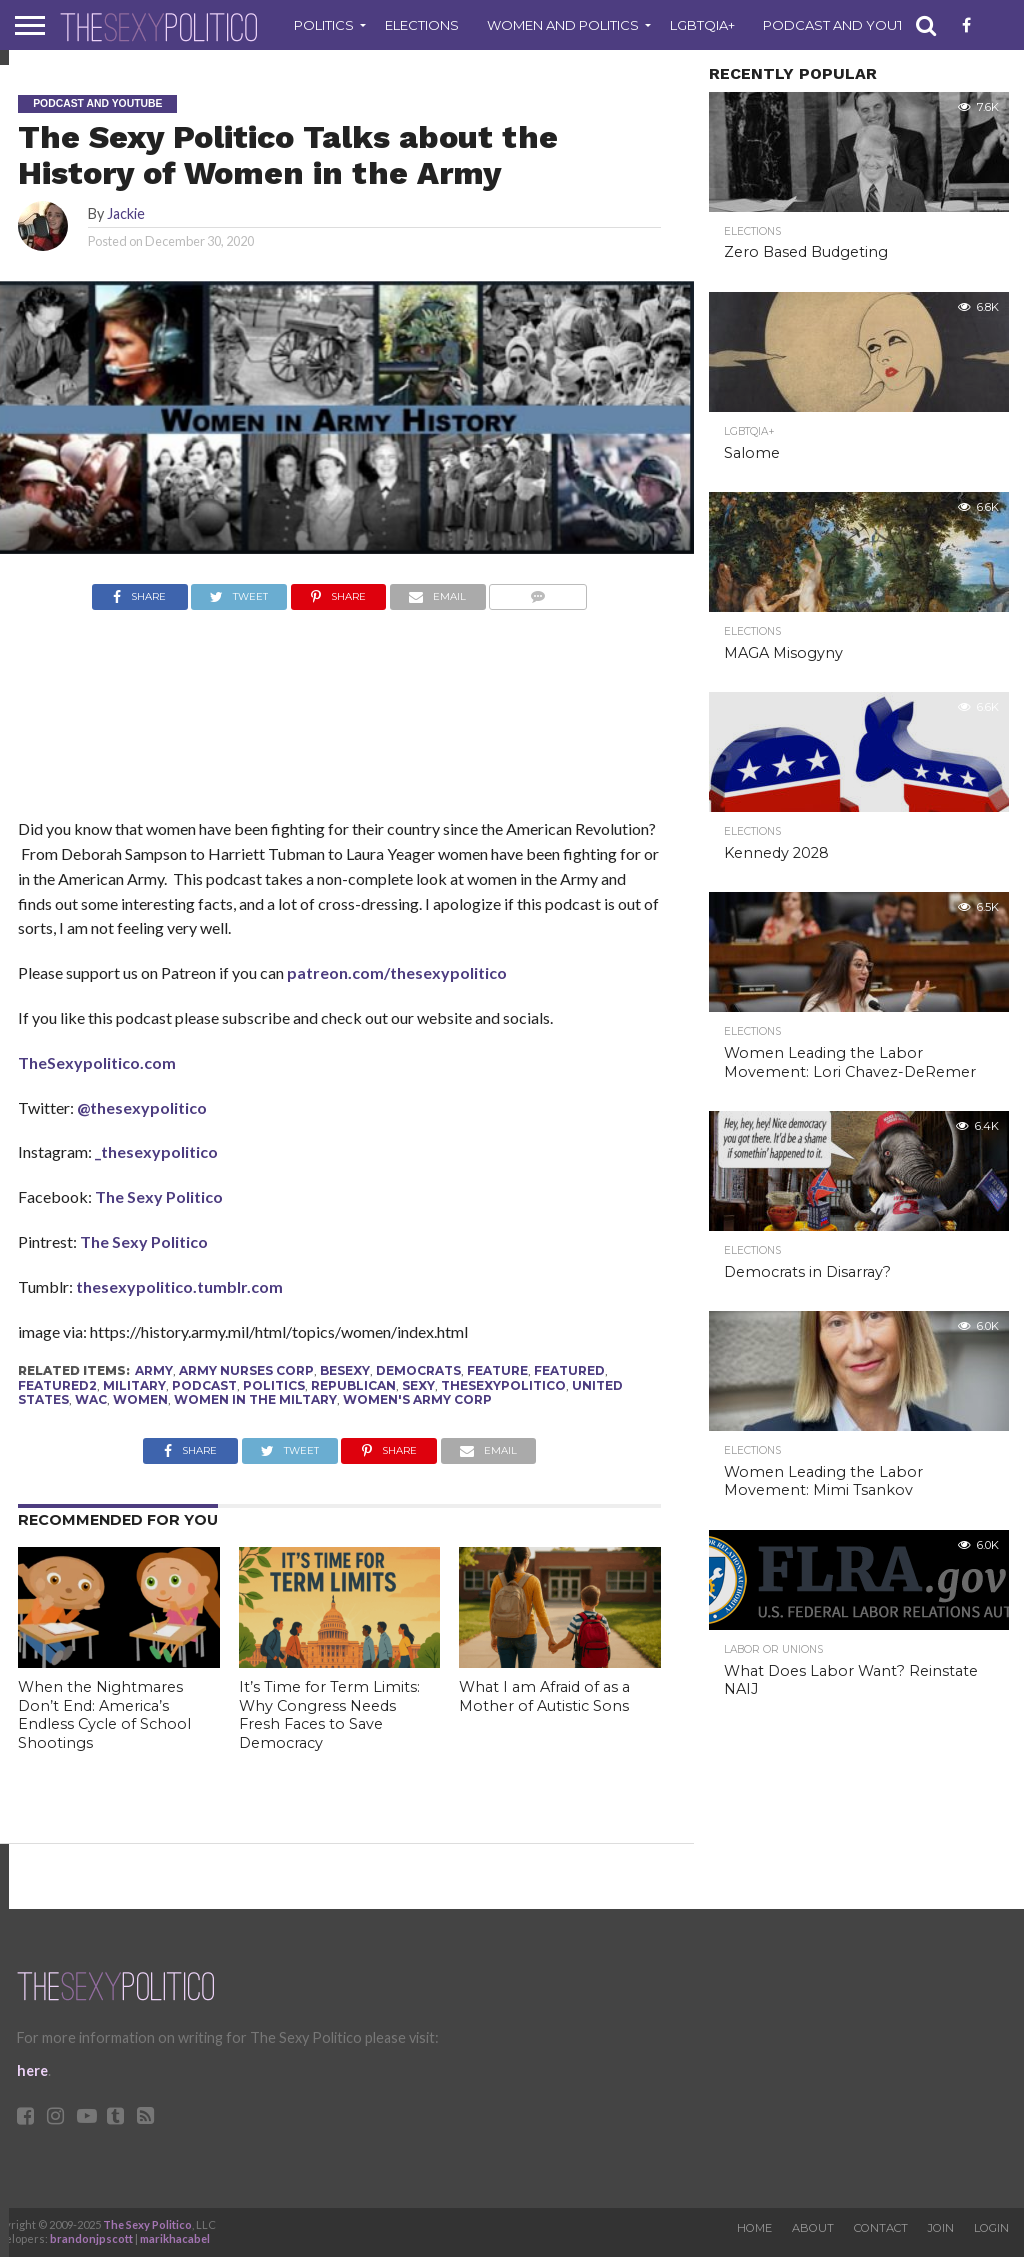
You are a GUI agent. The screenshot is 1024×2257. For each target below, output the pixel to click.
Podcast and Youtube (847, 25)
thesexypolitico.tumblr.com (179, 1286)
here (32, 2070)
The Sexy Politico (159, 1196)
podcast (204, 1385)
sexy (418, 1385)
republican (353, 1385)
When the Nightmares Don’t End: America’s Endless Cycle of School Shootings (104, 1715)
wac (91, 1399)
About (813, 2228)
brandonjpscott (91, 2238)
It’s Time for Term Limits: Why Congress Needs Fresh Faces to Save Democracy (329, 1715)
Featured (569, 1370)
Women (140, 1399)
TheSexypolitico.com (97, 1062)
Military (134, 1385)
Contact (881, 2228)
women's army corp (417, 1399)
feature (497, 1370)
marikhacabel (175, 2238)
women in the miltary (255, 1399)
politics (274, 1385)
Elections (422, 25)
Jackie (126, 213)
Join (941, 2228)
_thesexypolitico (155, 1151)
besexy (345, 1370)
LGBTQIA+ (702, 25)
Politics (324, 25)
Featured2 (57, 1385)
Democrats (418, 1370)
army (154, 1370)
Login (991, 2228)
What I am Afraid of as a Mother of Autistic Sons (544, 1696)
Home (754, 2228)
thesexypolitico (503, 1385)
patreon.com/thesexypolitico (397, 972)
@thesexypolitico (142, 1107)
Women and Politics (563, 25)
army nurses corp (246, 1370)
